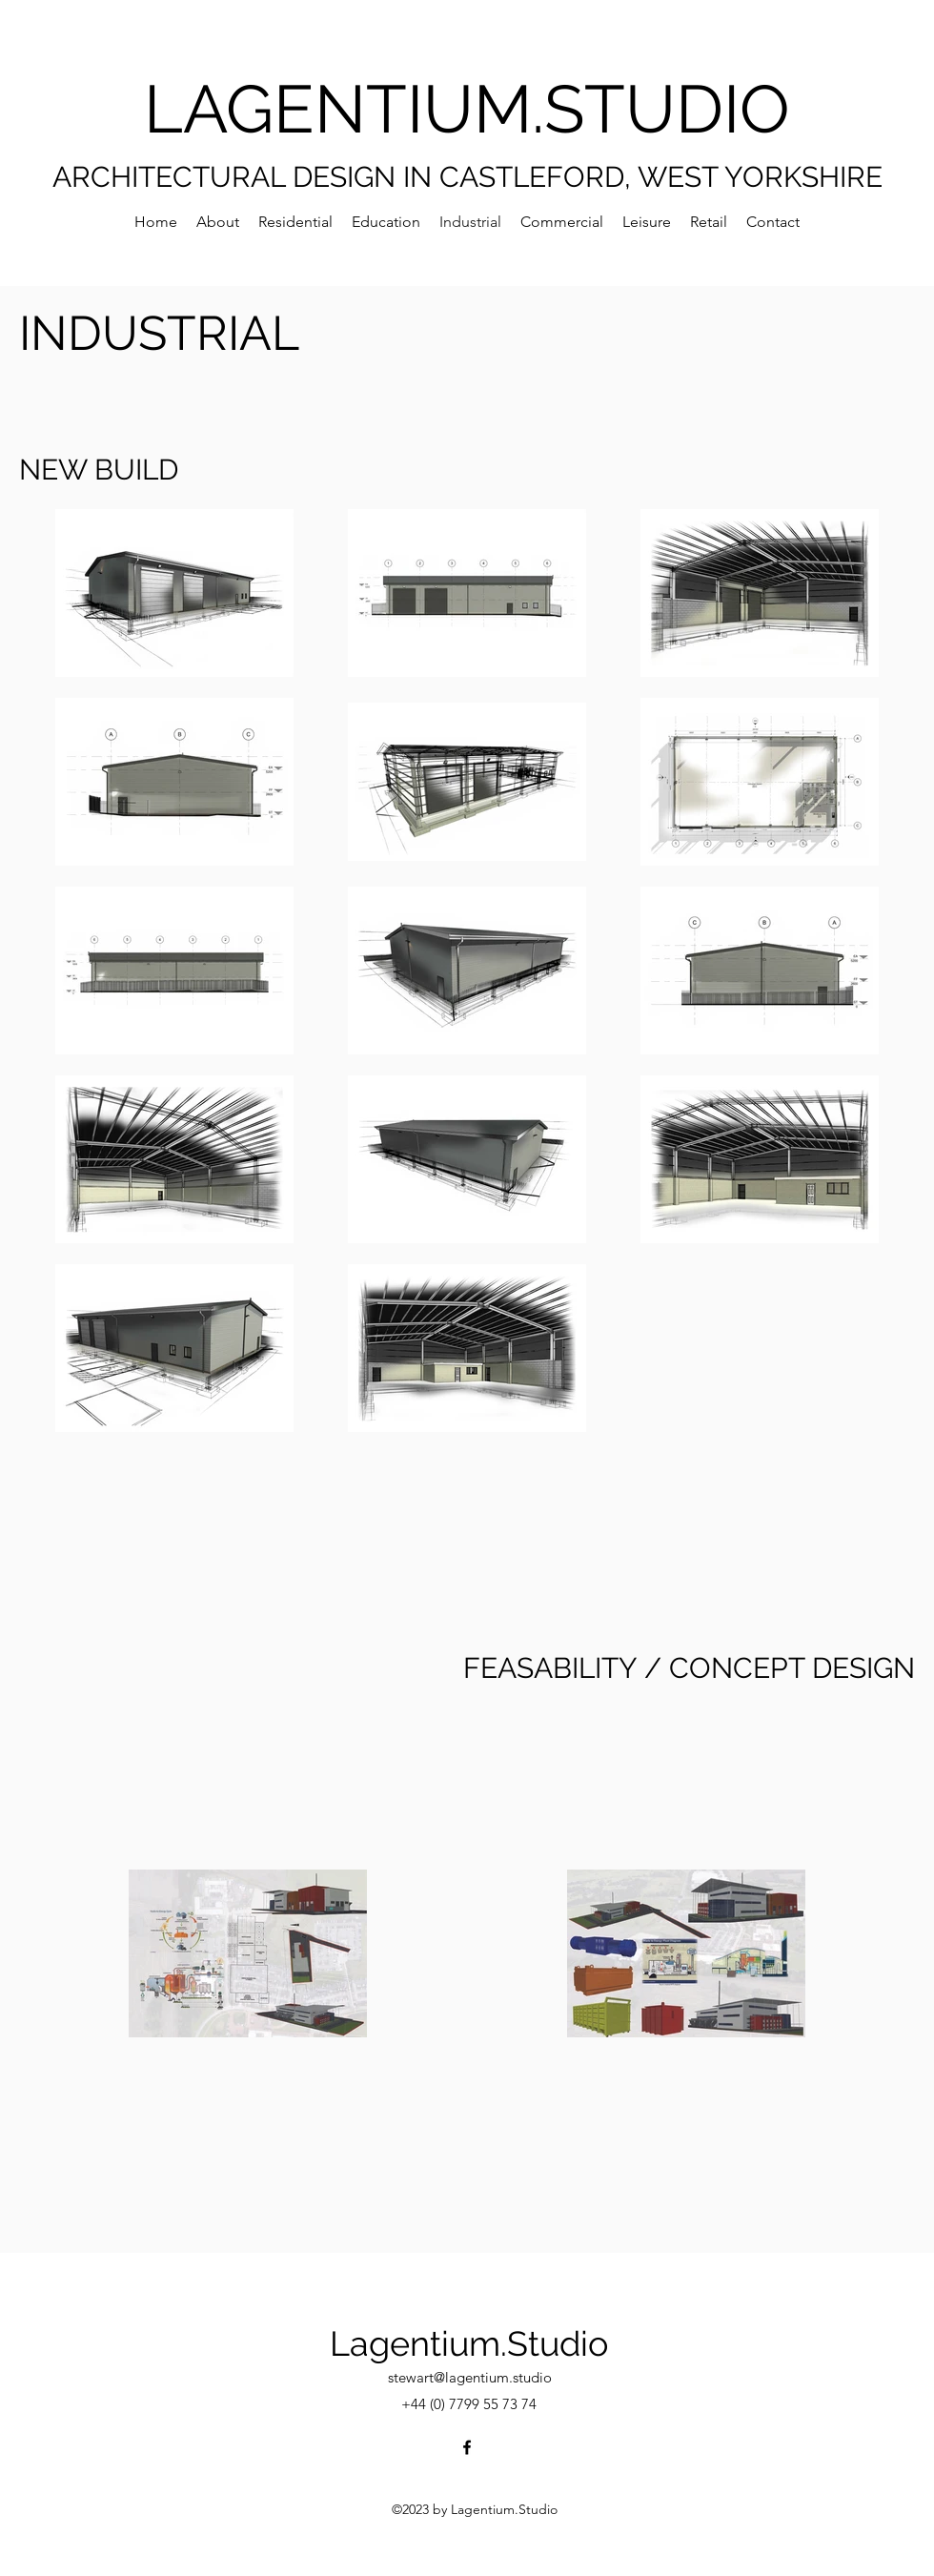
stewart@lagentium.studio (470, 2377)
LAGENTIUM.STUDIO (467, 109)
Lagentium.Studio (469, 2343)
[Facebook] (467, 2447)
